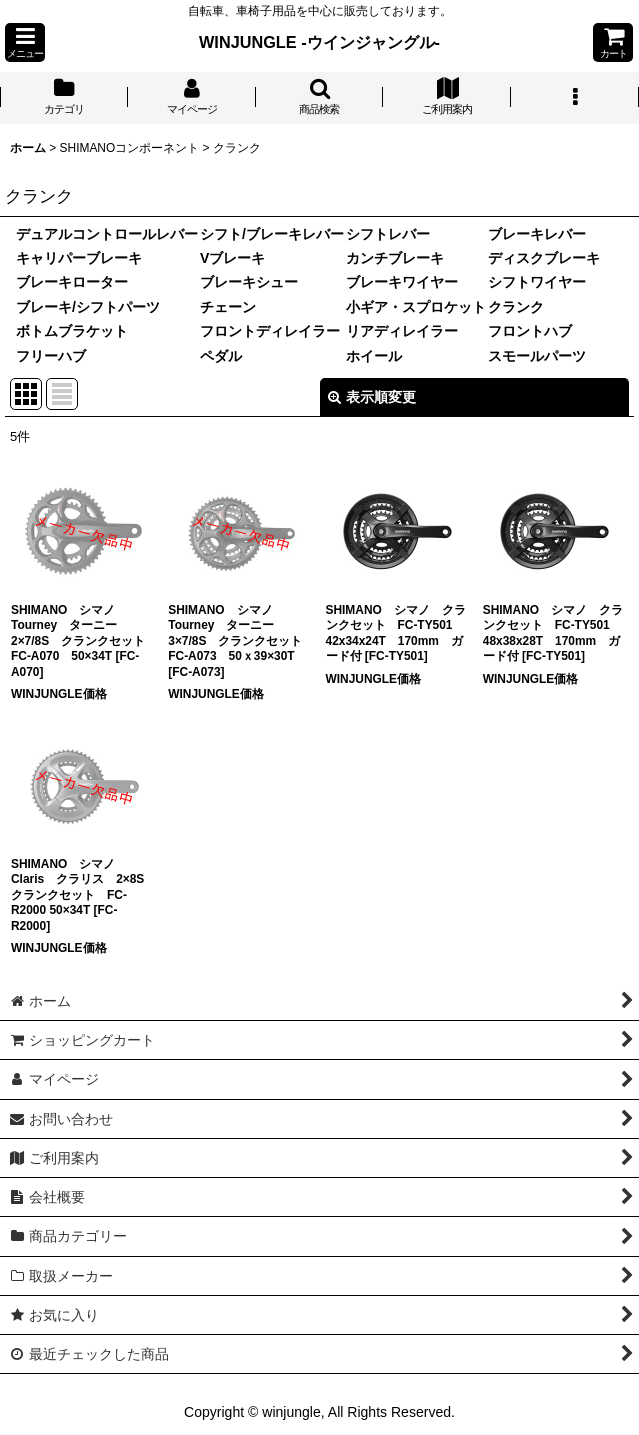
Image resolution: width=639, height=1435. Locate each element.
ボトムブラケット (72, 331)
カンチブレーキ (395, 258)
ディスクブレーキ (544, 258)
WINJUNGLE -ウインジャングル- (319, 42)
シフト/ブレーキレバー (272, 234)
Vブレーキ (232, 258)
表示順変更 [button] (372, 397)
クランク (516, 307)
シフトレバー (388, 234)
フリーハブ (51, 356)
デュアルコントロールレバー (107, 234)
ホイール (374, 356)
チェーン (228, 307)
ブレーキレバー (537, 234)
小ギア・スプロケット (416, 307)
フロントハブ (530, 331)
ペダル (221, 356)
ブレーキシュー (249, 282)
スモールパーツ (537, 356)
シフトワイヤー (537, 282)
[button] (25, 42)
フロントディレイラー (270, 331)
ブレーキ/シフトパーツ (88, 307)
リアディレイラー (402, 331)
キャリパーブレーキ (79, 258)
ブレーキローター (72, 282)
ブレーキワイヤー (402, 282)
